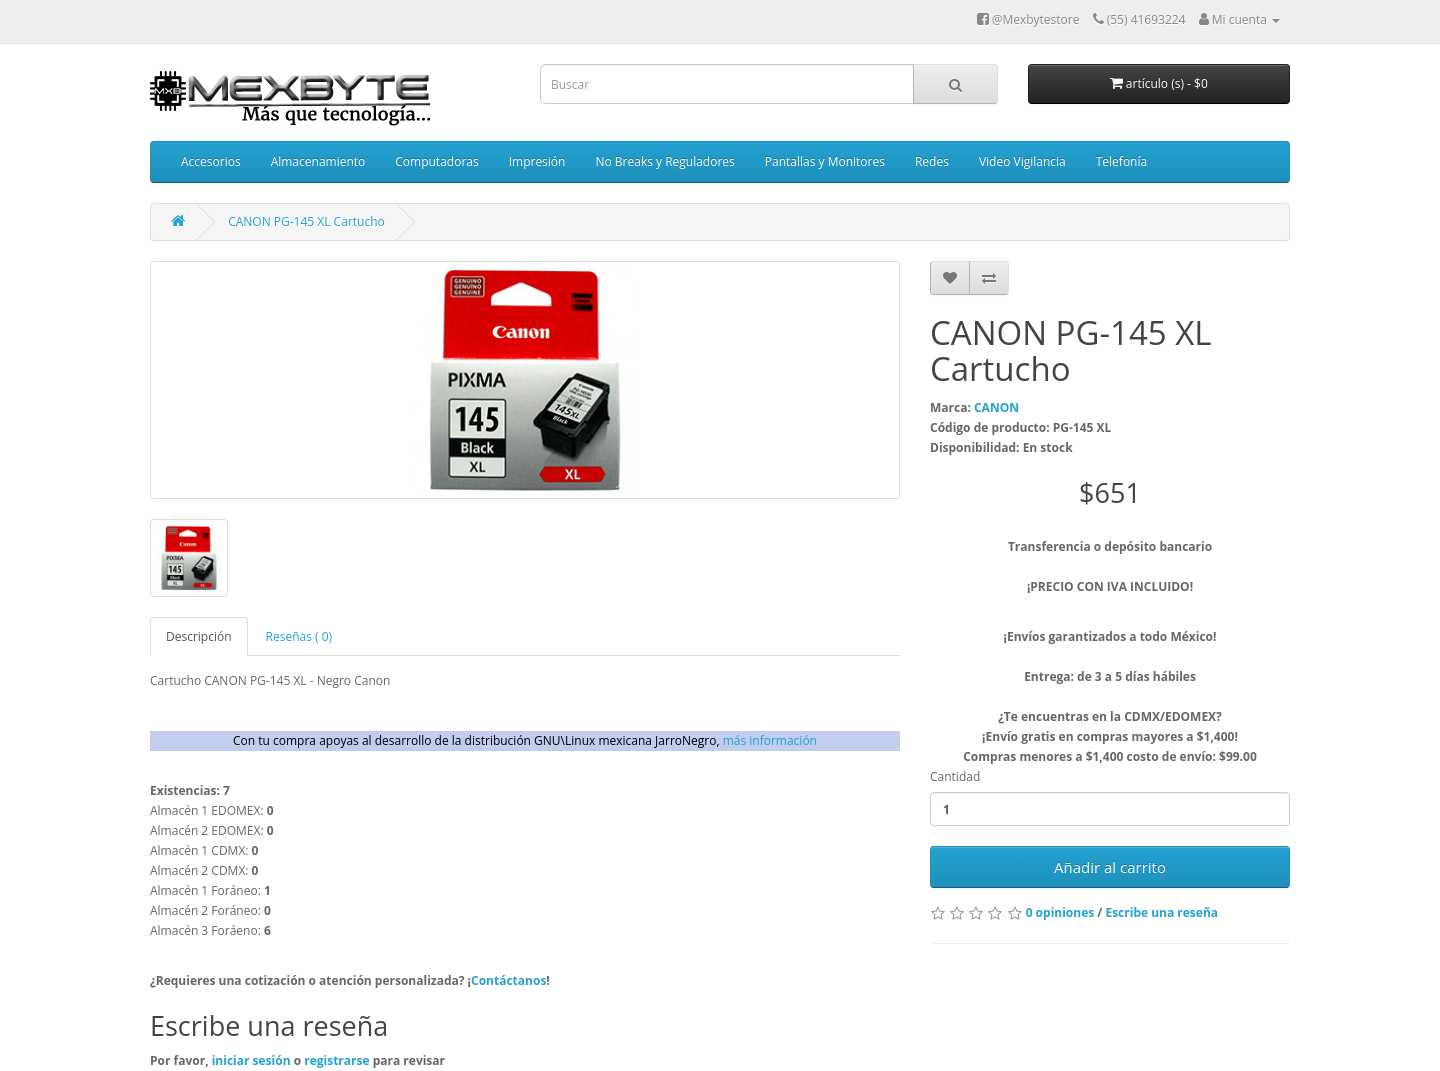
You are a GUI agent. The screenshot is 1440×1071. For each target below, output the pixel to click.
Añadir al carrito (1110, 867)
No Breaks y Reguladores (664, 161)
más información (770, 740)
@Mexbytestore (1028, 19)
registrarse (338, 1060)
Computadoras (436, 161)
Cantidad (955, 776)
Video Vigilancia (1022, 161)
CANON (996, 407)
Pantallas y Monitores (825, 161)
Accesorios (211, 161)
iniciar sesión (253, 1060)
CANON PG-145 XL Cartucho (306, 221)
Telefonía (1121, 161)
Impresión (537, 161)
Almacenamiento (318, 161)
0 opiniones (1060, 912)
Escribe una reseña (1161, 912)
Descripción (199, 636)
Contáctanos (508, 980)
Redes (932, 161)
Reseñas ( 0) (299, 636)
